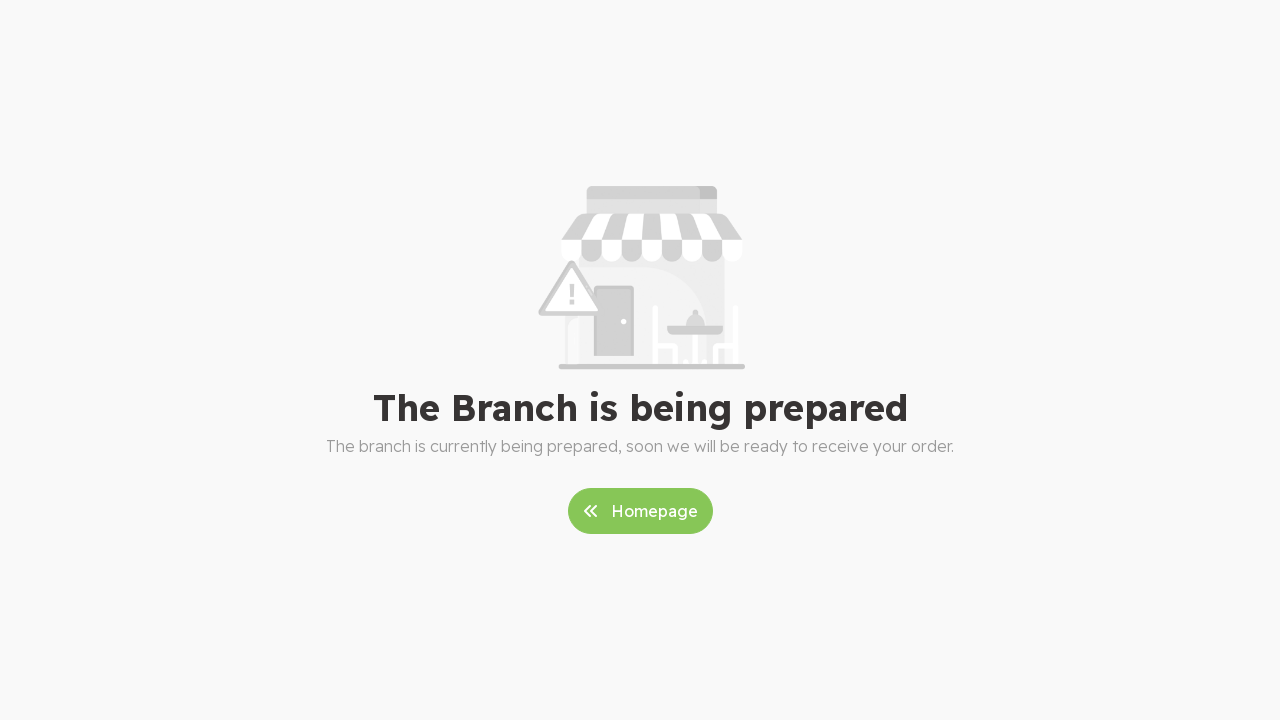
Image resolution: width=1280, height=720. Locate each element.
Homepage (640, 511)
